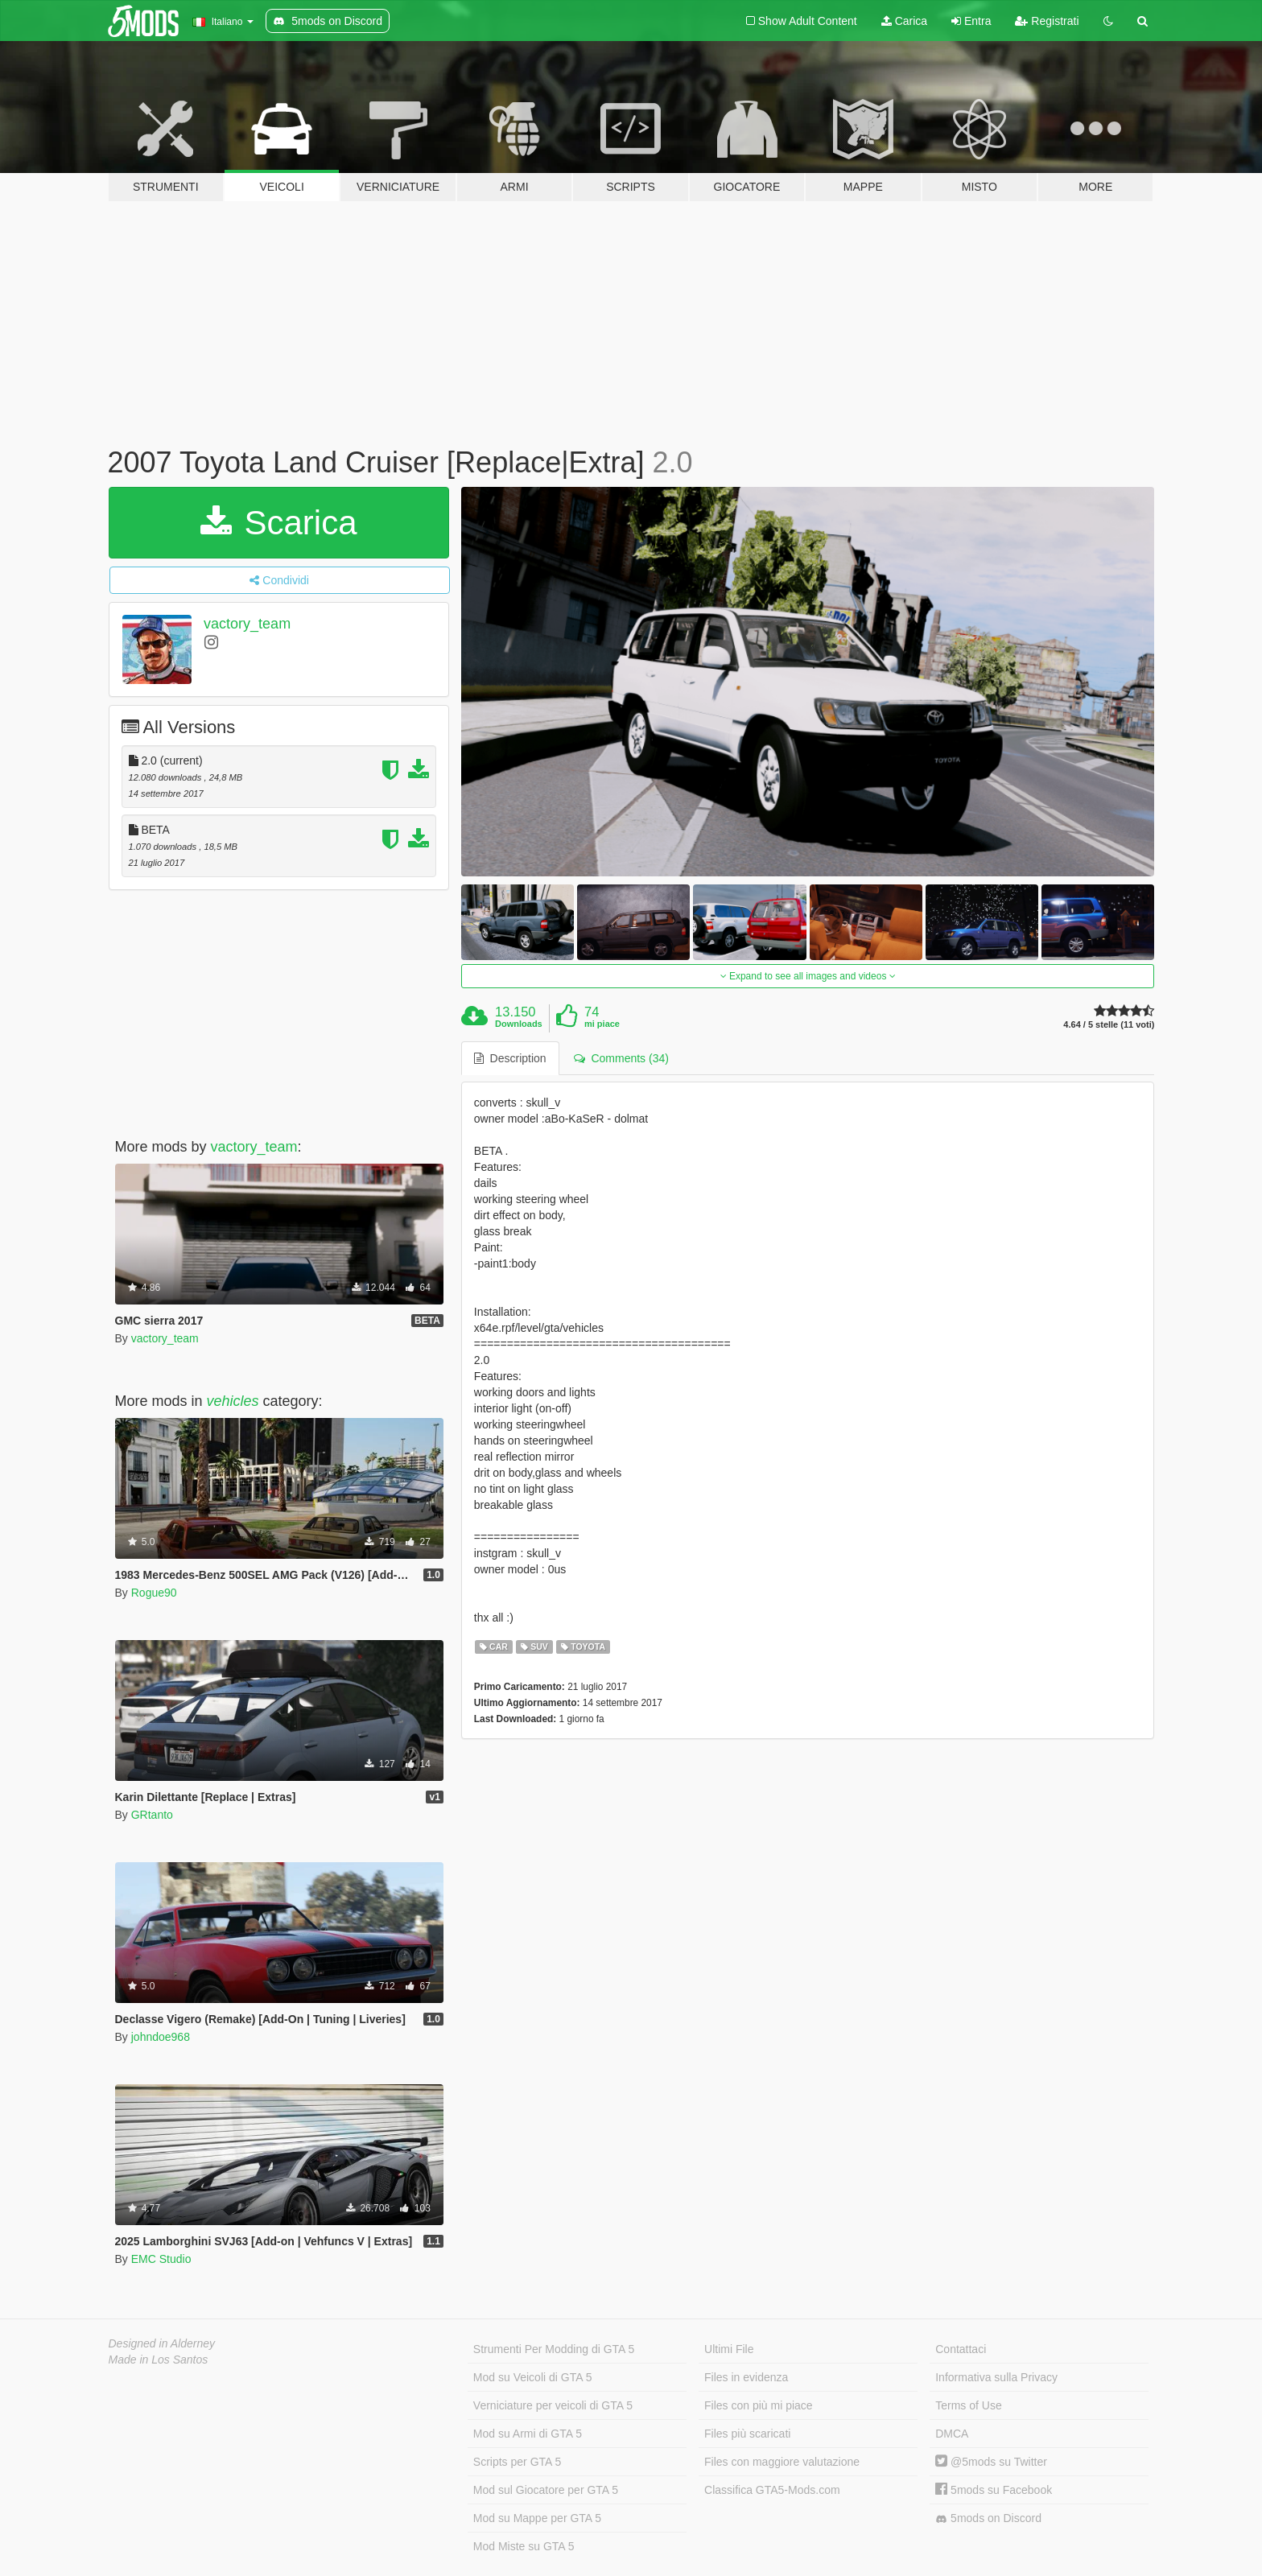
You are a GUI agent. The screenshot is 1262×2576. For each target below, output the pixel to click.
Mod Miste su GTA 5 (524, 2546)
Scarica (278, 523)
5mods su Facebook (993, 2490)
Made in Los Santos (158, 2359)
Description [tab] (510, 1058)
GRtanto (152, 1814)
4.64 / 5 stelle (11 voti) (1108, 1024)
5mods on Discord (988, 2518)
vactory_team (247, 624)
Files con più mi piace (758, 2405)
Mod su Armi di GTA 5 (527, 2433)
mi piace (602, 1023)
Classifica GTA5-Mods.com (772, 2489)
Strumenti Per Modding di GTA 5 (554, 2349)
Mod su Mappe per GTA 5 (537, 2518)
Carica (904, 20)
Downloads (518, 1023)
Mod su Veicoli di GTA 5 (532, 2377)
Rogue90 (154, 1592)
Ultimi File (728, 2349)
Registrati (1046, 20)
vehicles (233, 1401)
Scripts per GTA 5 (517, 2461)
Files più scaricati (747, 2433)
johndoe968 (160, 2036)
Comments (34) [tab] (621, 1058)
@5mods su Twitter (991, 2461)
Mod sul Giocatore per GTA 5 (545, 2489)
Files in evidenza (746, 2377)
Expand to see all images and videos (808, 976)
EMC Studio (161, 2258)
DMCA (951, 2433)
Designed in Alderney (162, 2343)
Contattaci (960, 2349)
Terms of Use (968, 2405)
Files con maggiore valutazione (782, 2461)
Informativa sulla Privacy (996, 2377)
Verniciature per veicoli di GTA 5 (553, 2405)
